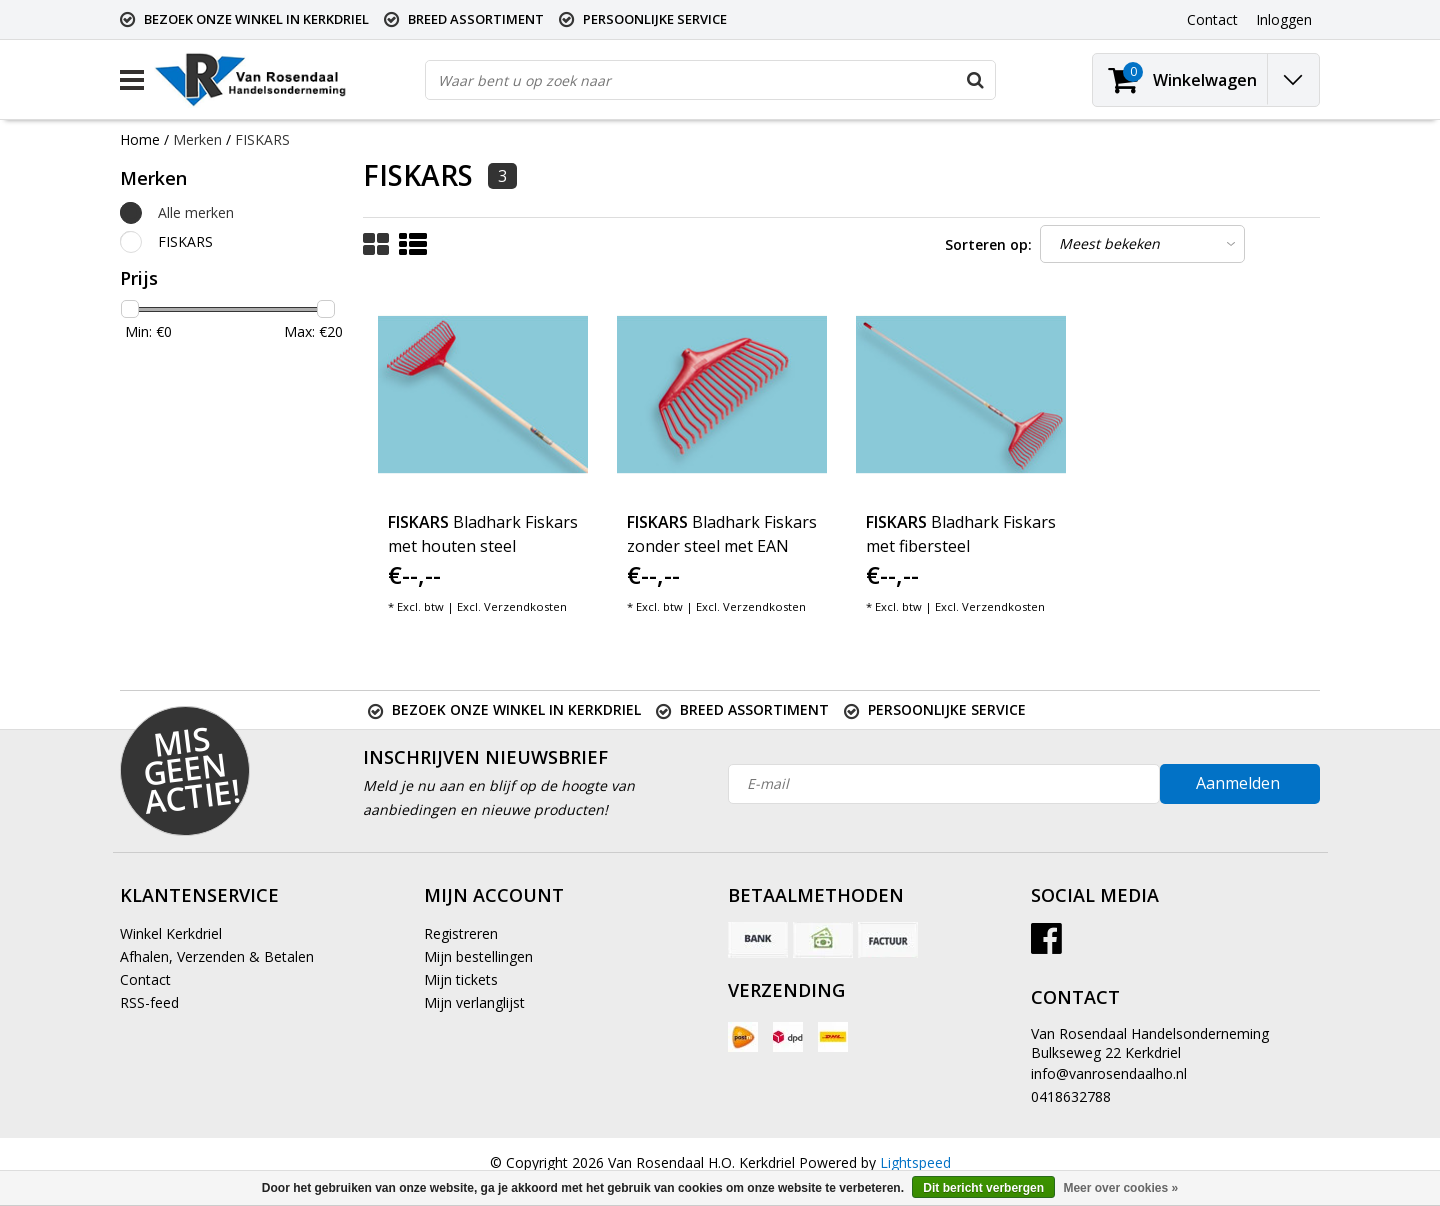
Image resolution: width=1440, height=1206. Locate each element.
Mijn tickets (461, 979)
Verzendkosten (525, 606)
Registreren (461, 933)
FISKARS (262, 139)
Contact (145, 979)
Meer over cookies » (1120, 1188)
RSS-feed (149, 1002)
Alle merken (196, 212)
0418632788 (1071, 1096)
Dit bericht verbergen (983, 1188)
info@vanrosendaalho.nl (1109, 1073)
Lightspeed (915, 1162)
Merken (197, 139)
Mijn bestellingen (478, 956)
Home (140, 139)
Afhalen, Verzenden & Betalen (217, 956)
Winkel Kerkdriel (171, 933)
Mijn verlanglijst (474, 1002)
